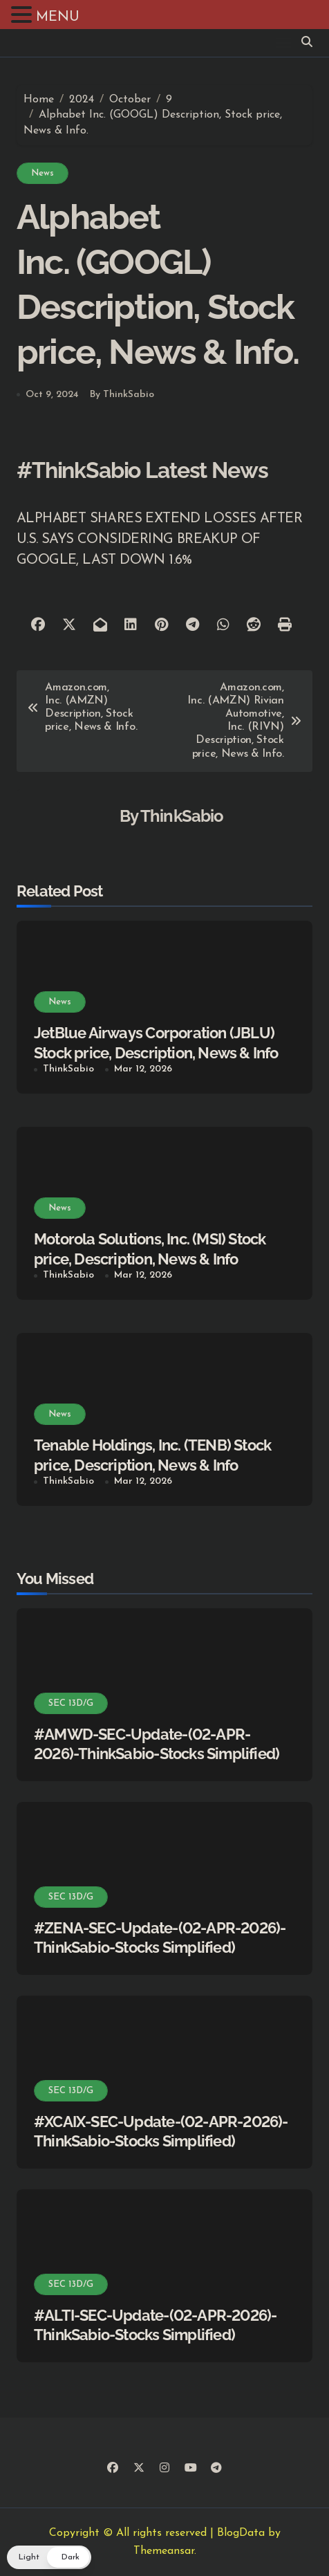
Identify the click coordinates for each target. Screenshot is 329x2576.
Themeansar (163, 2551)
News (42, 173)
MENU (57, 17)
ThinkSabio (181, 816)
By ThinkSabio (122, 394)
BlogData (241, 2533)
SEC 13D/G (70, 1703)
